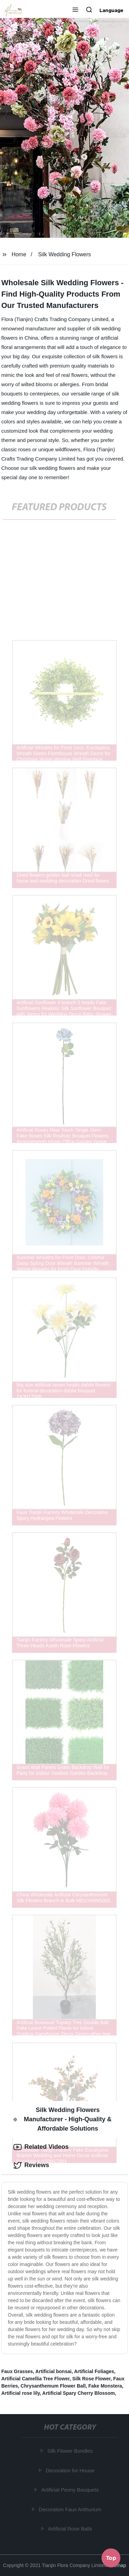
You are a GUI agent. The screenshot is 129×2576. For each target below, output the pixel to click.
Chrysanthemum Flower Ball (53, 2386)
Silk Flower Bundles (70, 2451)
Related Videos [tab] (41, 2147)
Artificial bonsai (53, 2371)
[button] (75, 10)
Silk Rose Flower (91, 2378)
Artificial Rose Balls (70, 2529)
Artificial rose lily (20, 2393)
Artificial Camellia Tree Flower (35, 2378)
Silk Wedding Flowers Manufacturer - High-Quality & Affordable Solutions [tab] (62, 2119)
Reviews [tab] (31, 2165)
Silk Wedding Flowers (64, 254)
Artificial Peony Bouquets (70, 2490)
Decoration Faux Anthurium (70, 2509)
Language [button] (111, 10)
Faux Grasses (17, 2371)
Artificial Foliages (94, 2371)
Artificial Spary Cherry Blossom (78, 2393)
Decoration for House (70, 2470)
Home (19, 254)
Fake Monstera (105, 2386)
